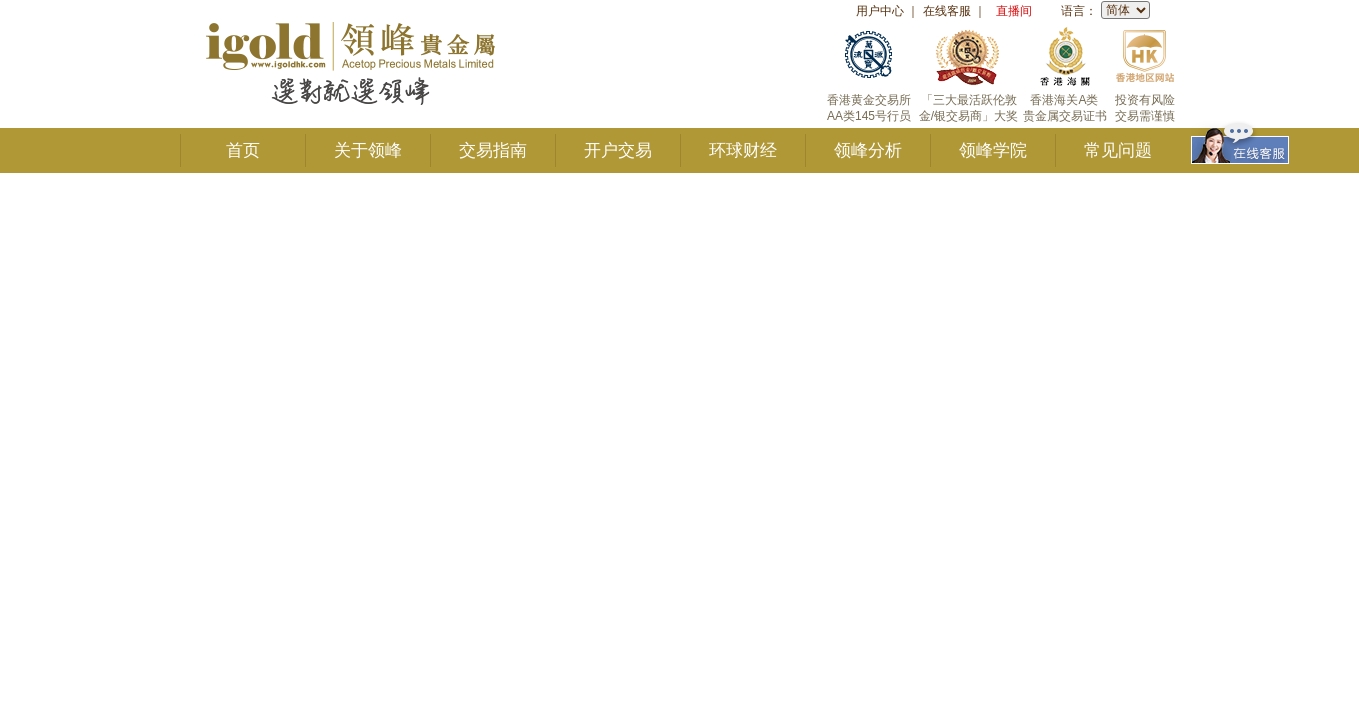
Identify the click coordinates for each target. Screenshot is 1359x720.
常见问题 (1118, 150)
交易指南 (493, 150)
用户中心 (880, 11)
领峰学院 (993, 150)
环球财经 (743, 150)
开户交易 (618, 150)
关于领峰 (368, 150)
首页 (243, 150)
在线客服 (947, 11)
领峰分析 (868, 150)
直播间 (1014, 11)
